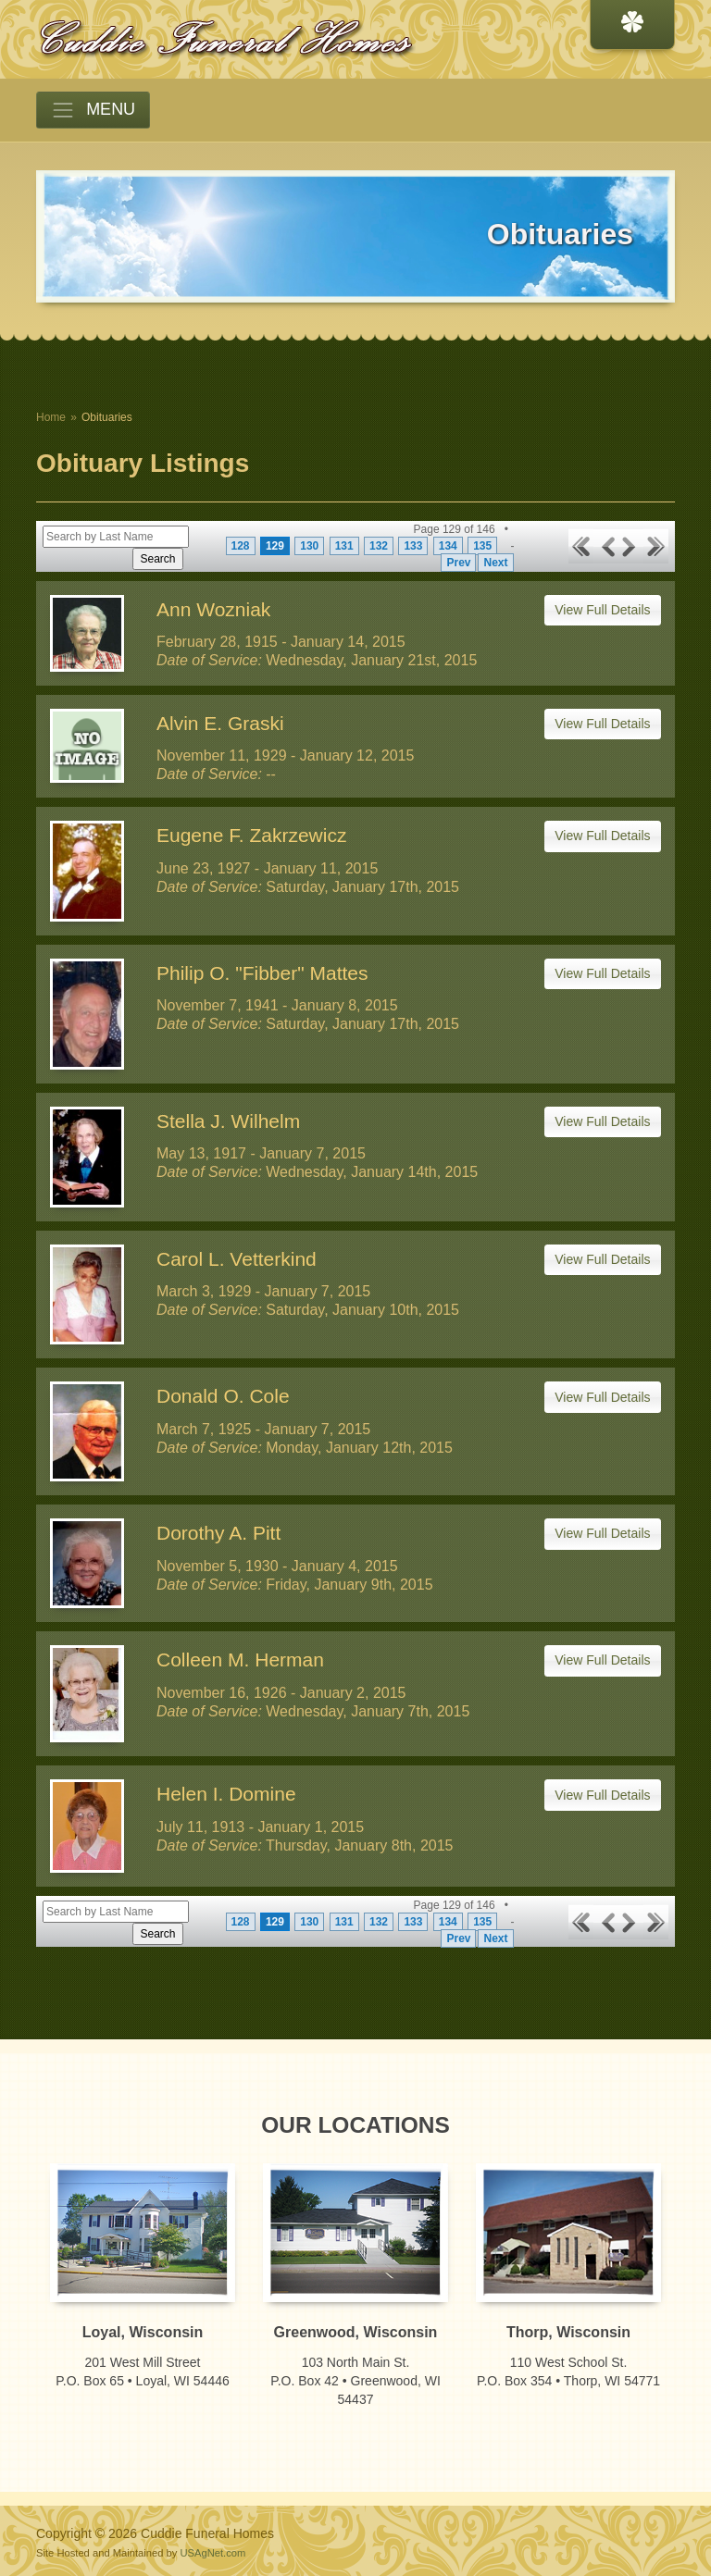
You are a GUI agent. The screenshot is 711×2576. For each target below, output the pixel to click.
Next (495, 562)
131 (344, 545)
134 (448, 545)
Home (51, 417)
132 (378, 545)
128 (240, 545)
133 (413, 545)
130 (309, 545)
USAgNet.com (212, 2552)
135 (482, 545)
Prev (458, 562)
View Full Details (602, 609)
